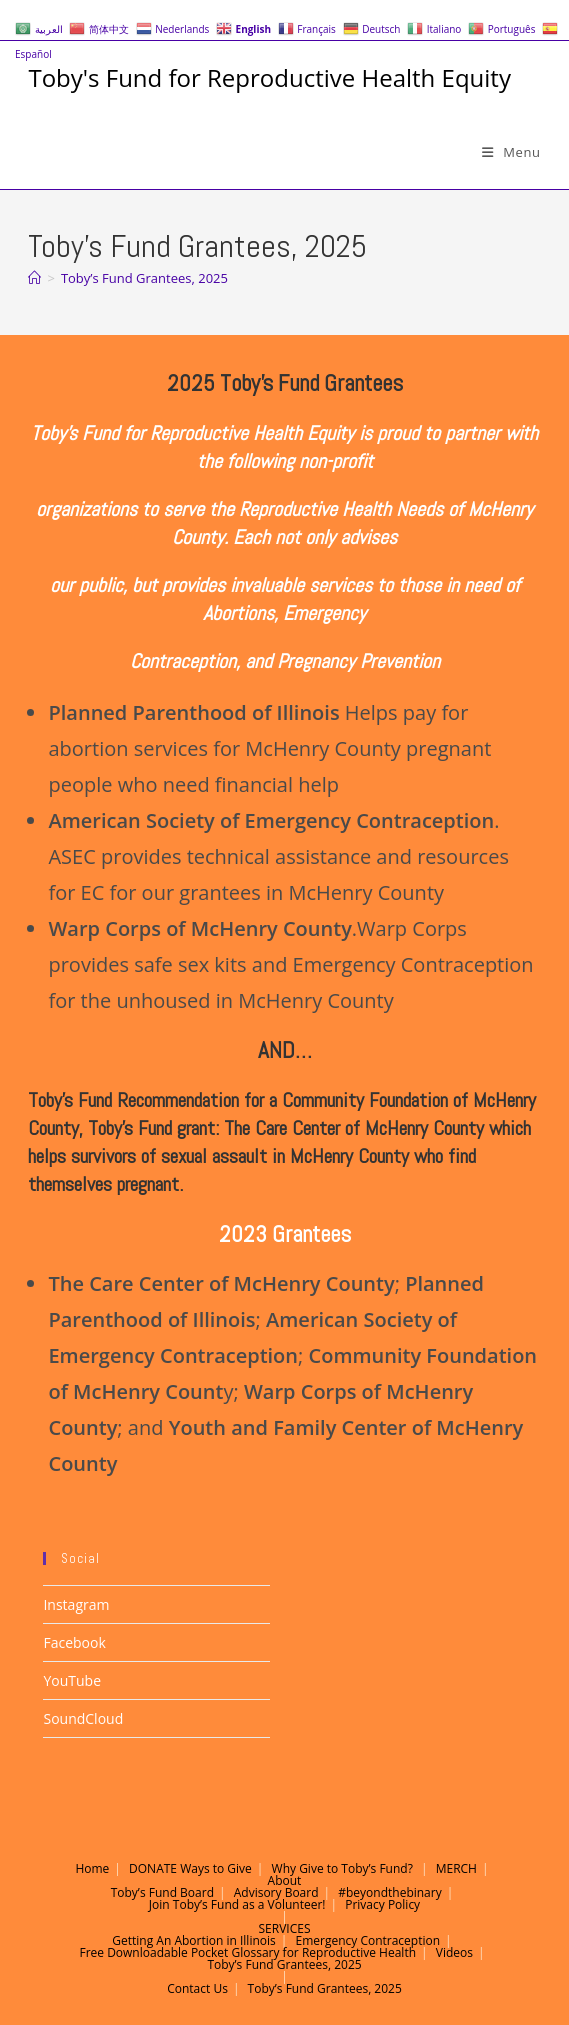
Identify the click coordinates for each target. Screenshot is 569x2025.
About (285, 1880)
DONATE (153, 1868)
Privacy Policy (382, 1904)
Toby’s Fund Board (162, 1892)
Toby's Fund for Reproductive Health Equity (269, 77)
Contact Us (197, 1988)
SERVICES (285, 1928)
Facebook (74, 1642)
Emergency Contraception (367, 1940)
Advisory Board (276, 1892)
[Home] (34, 278)
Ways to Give (216, 1868)
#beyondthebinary (389, 1892)
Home (92, 1868)
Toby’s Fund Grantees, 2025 (144, 278)
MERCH (456, 1868)
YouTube (72, 1680)
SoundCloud (83, 1718)
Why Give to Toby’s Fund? (342, 1868)
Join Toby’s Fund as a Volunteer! (237, 1904)
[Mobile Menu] (511, 152)
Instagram (76, 1604)
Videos (454, 1952)
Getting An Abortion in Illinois (193, 1940)
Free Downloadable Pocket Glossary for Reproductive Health (247, 1952)
